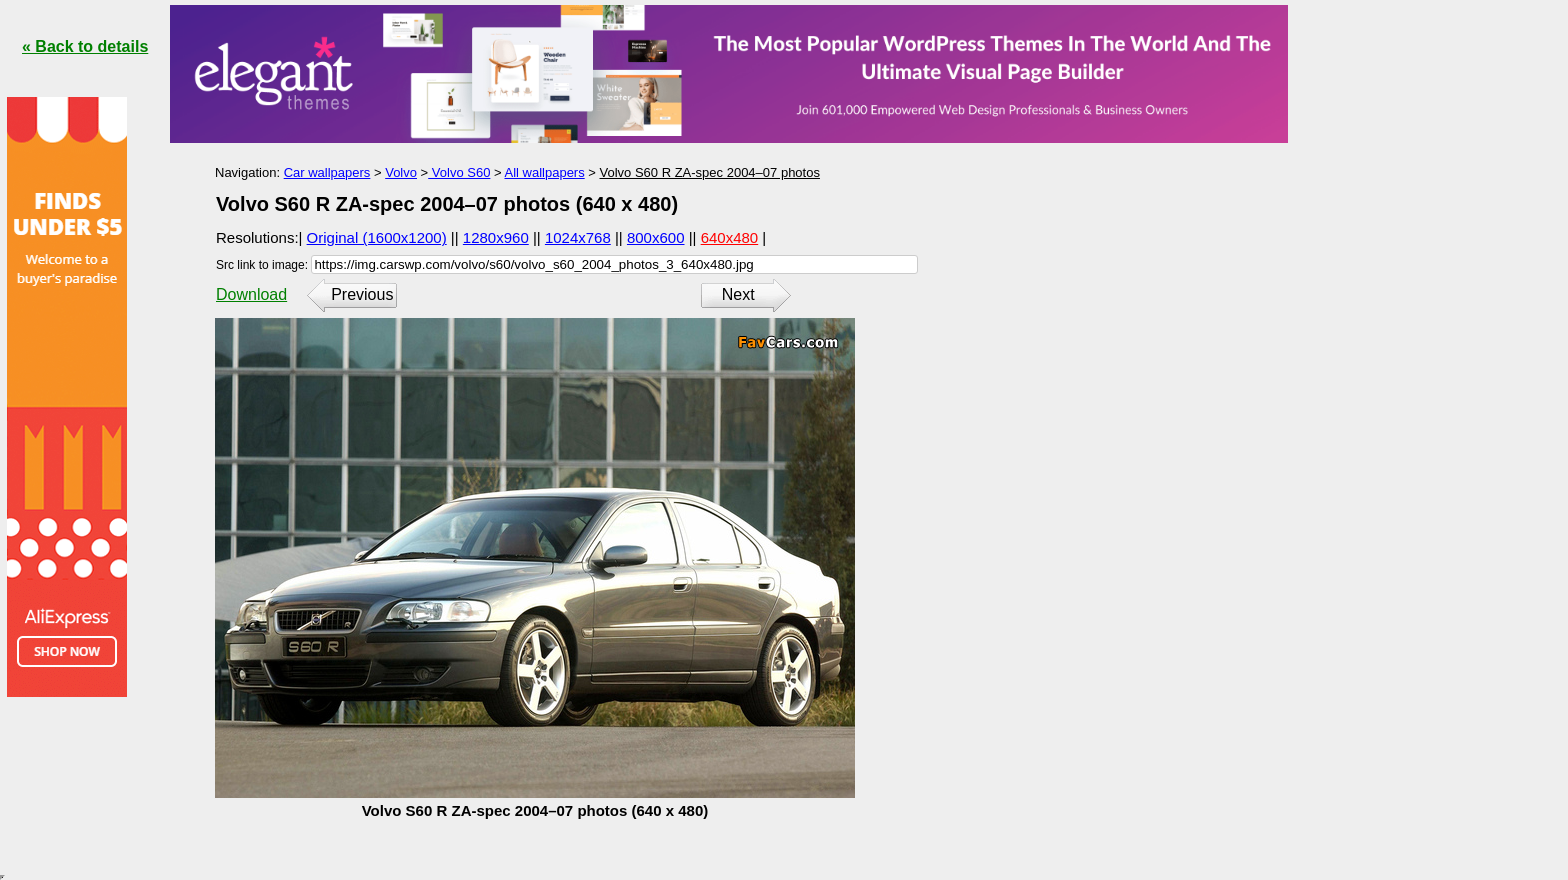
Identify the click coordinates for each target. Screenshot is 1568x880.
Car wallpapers (327, 172)
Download (251, 294)
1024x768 (578, 237)
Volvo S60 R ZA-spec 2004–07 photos (710, 172)
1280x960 (496, 237)
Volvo (401, 172)
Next (738, 294)
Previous (362, 294)
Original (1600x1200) (377, 237)
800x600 (656, 237)
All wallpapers (544, 172)
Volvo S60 (459, 172)
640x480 (730, 237)
